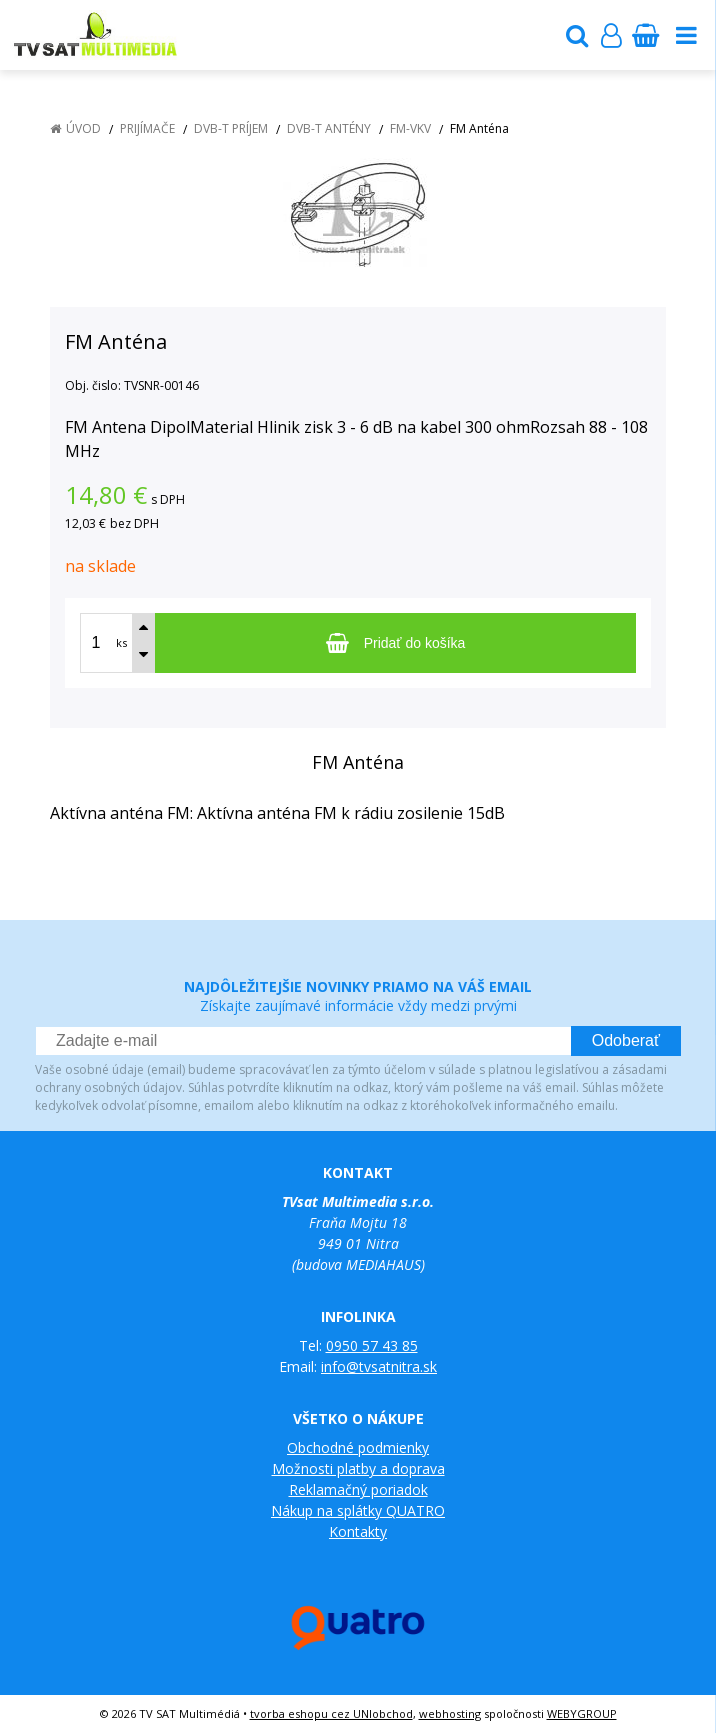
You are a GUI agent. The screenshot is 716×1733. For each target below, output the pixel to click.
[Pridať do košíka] (395, 643)
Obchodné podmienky (358, 1447)
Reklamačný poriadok (358, 1489)
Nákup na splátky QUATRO (358, 1510)
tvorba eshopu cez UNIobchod (331, 1713)
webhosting (450, 1713)
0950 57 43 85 (372, 1345)
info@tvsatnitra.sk (379, 1366)
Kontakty (358, 1531)
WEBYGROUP (582, 1713)
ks (121, 642)
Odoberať (626, 1040)
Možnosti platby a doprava (358, 1468)
